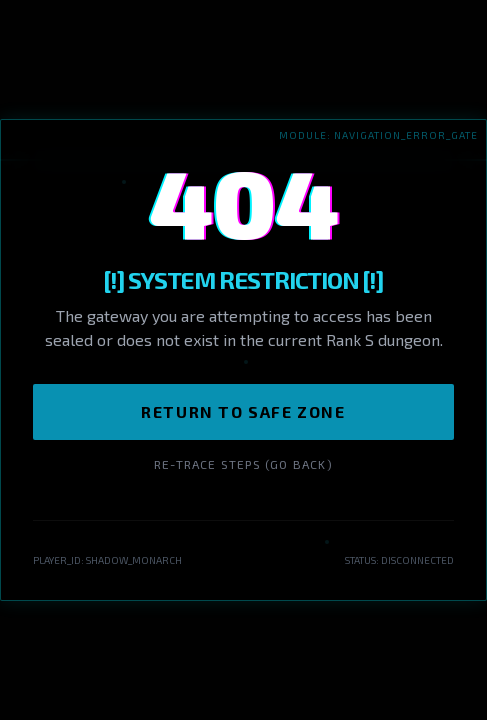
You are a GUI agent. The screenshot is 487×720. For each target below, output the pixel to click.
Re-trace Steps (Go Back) (243, 464)
